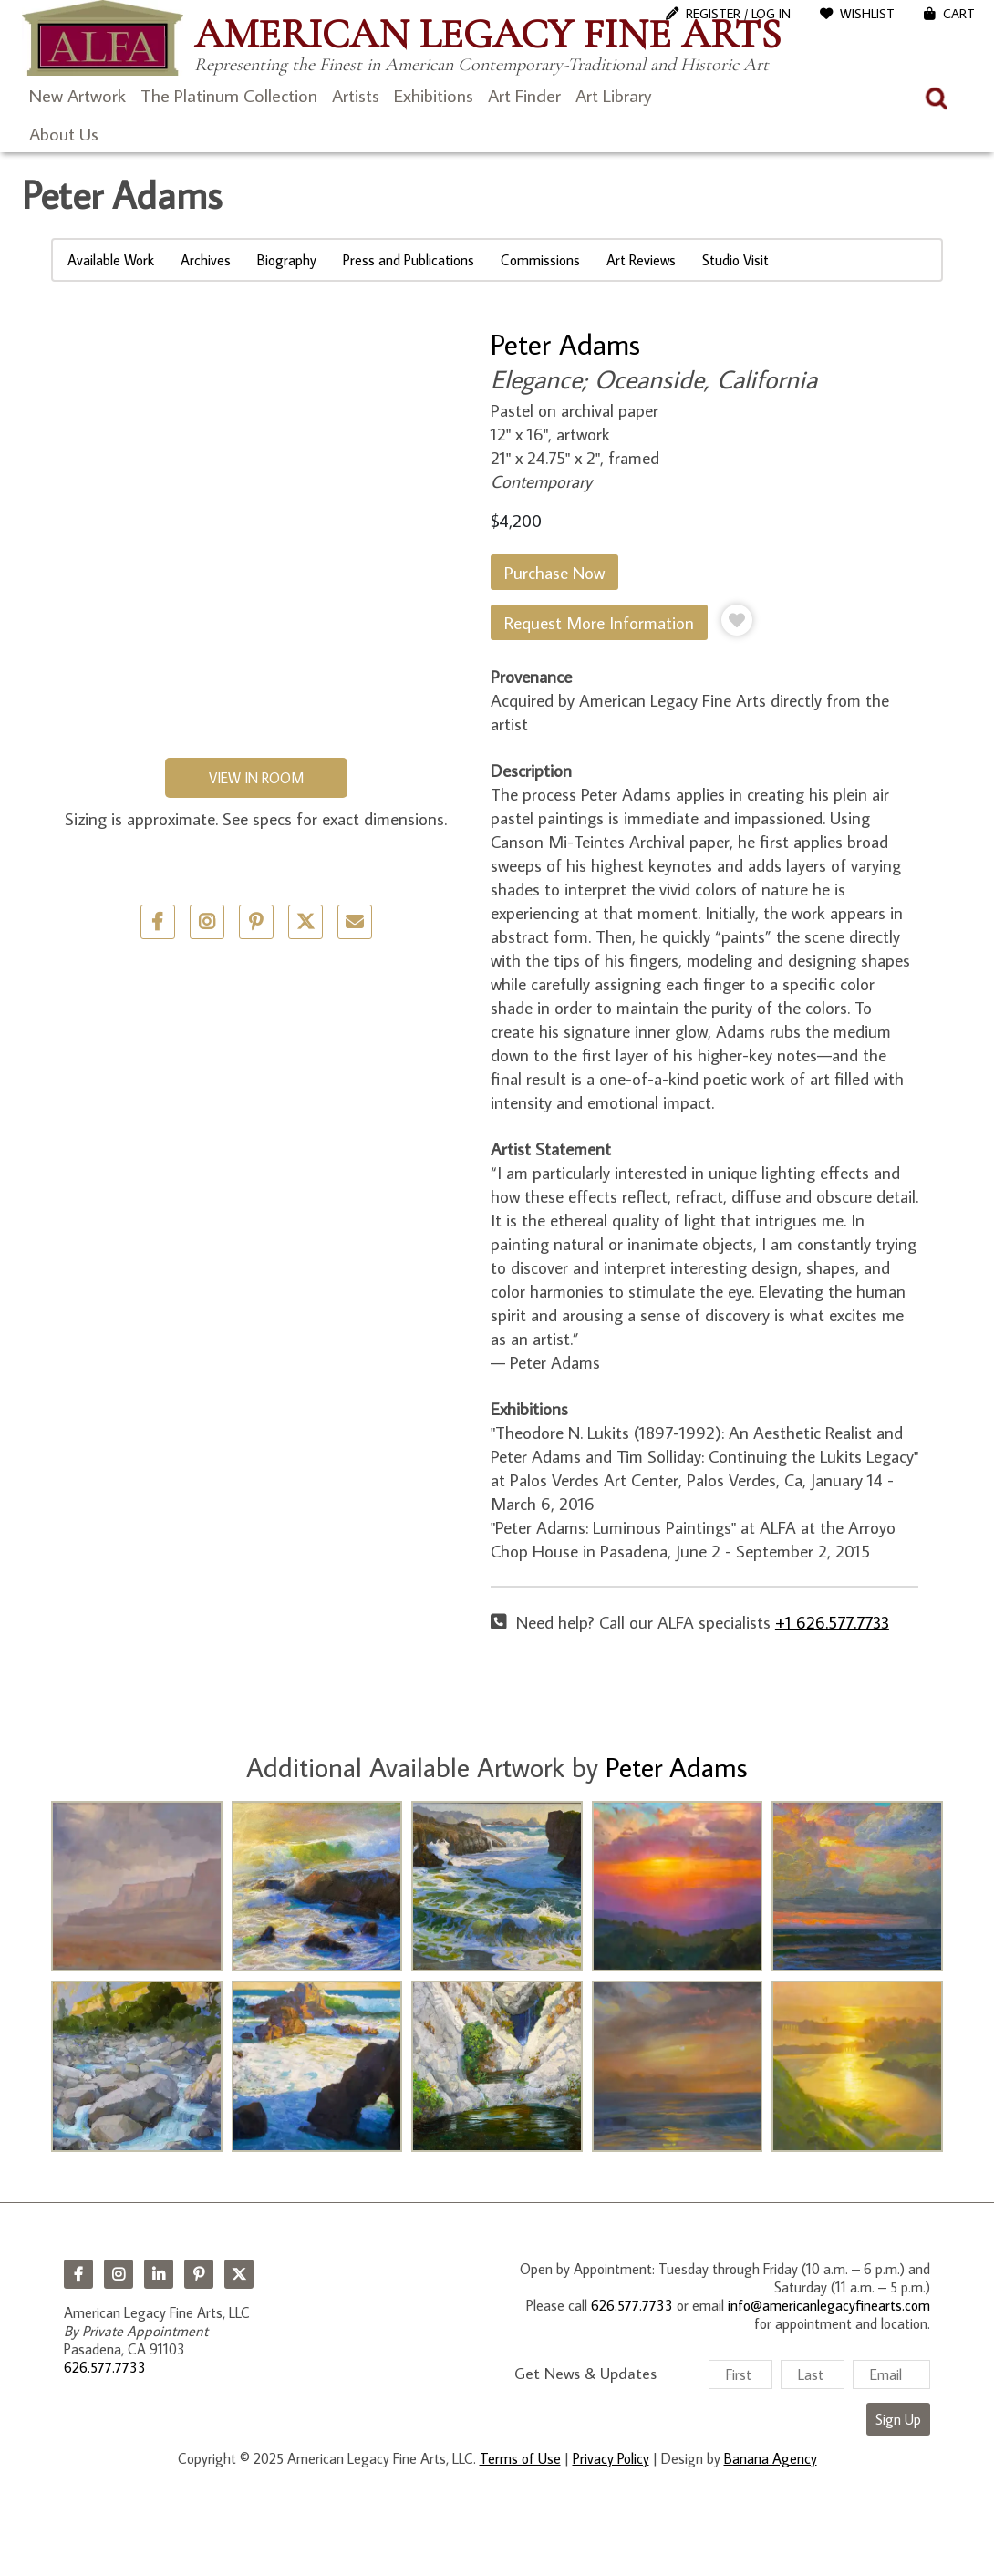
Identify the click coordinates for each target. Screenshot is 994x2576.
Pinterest (198, 2274)
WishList (867, 13)
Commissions (540, 260)
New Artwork (77, 95)
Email (354, 922)
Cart (959, 13)
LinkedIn (158, 2274)
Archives (206, 260)
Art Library (613, 95)
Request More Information (599, 622)
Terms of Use (520, 2458)
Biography (286, 260)
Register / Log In (738, 13)
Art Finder (524, 95)
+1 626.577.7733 (832, 1621)
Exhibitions (433, 95)
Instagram (118, 2274)
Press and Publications (408, 260)
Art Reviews (641, 260)
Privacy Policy (611, 2458)
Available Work (110, 260)
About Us (63, 133)
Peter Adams (565, 344)
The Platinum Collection (228, 95)
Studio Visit (735, 260)
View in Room (256, 778)
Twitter (305, 922)
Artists (355, 95)
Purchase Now (554, 572)
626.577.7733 (105, 2367)
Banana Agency (770, 2458)
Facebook (78, 2274)
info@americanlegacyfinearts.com (829, 2305)
